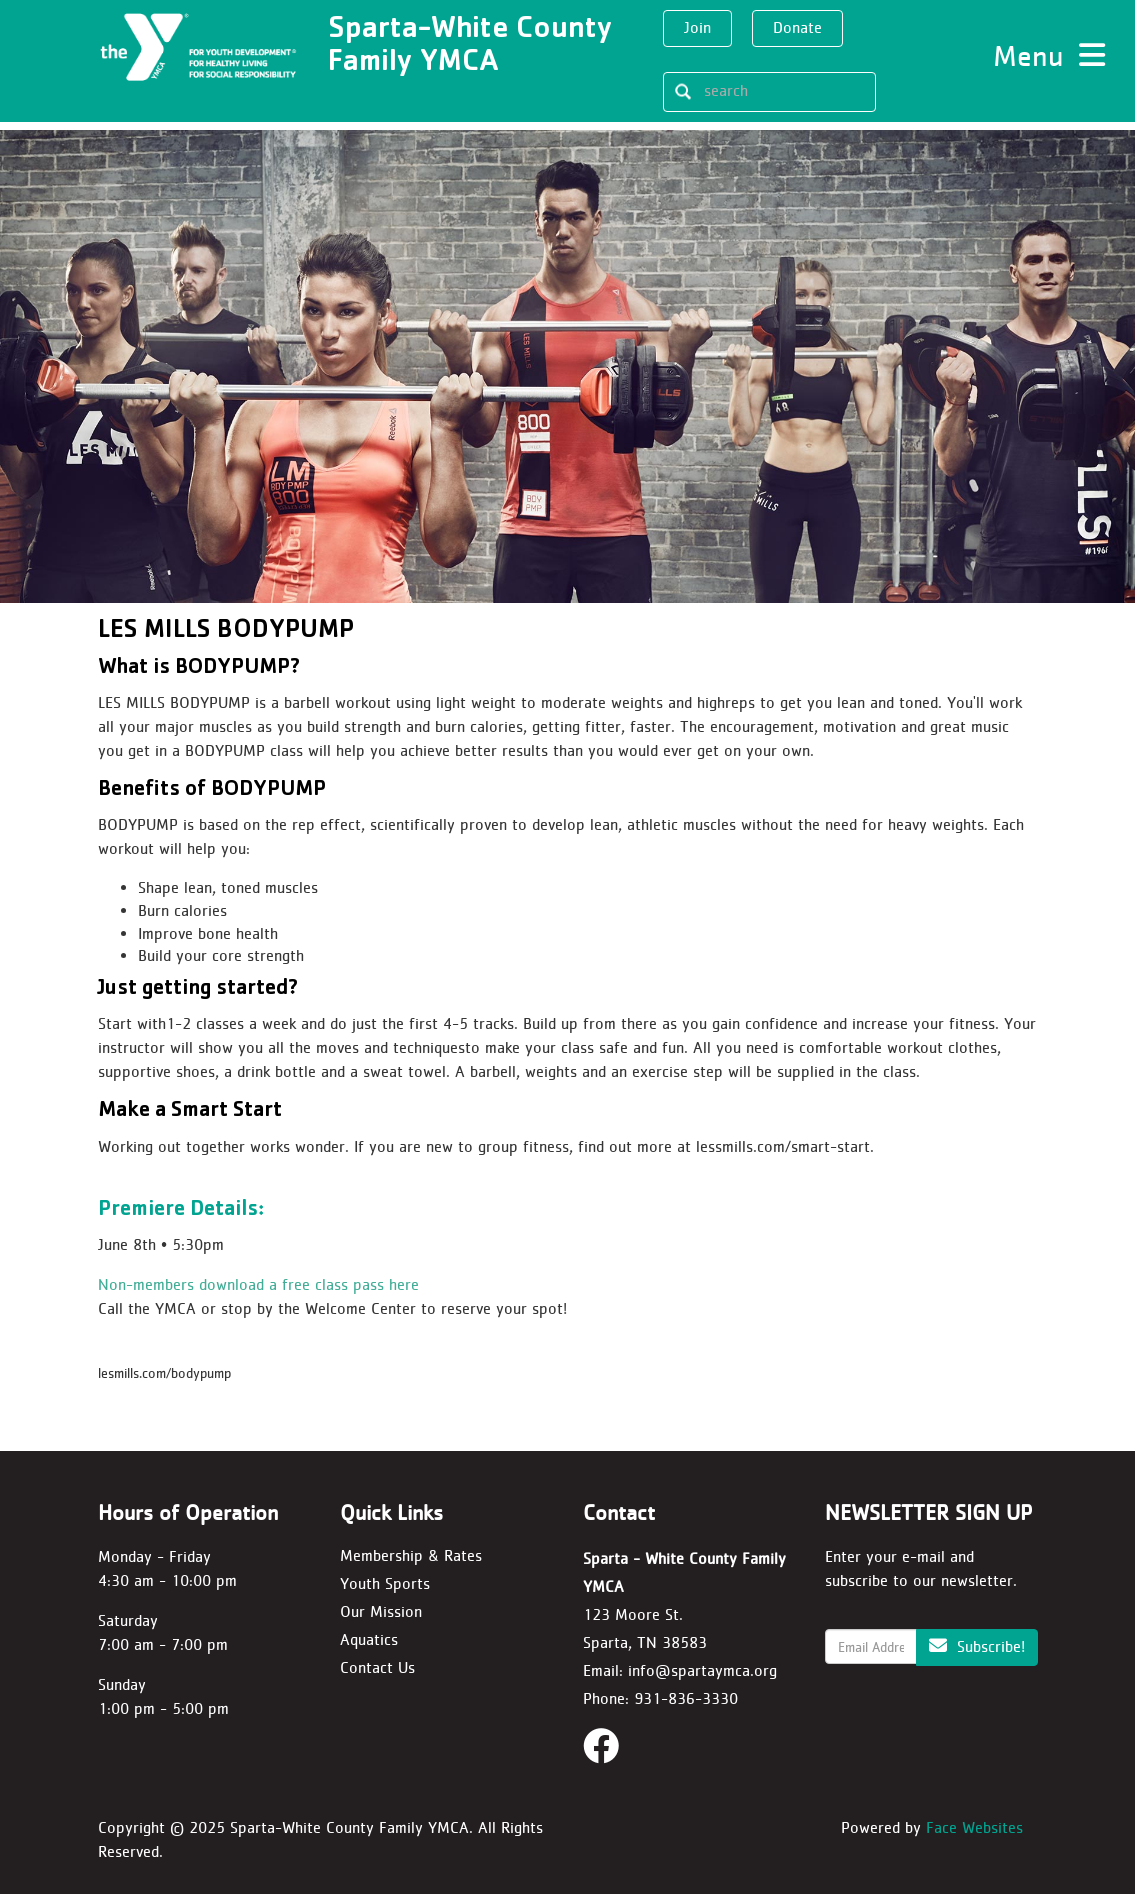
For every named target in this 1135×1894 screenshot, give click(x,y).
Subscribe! (977, 1646)
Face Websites (974, 1827)
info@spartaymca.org (702, 1670)
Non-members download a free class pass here (258, 1284)
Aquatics (369, 1639)
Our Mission (381, 1611)
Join (697, 27)
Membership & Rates (411, 1555)
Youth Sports (385, 1583)
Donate (797, 27)
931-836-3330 (686, 1698)
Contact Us (377, 1667)
